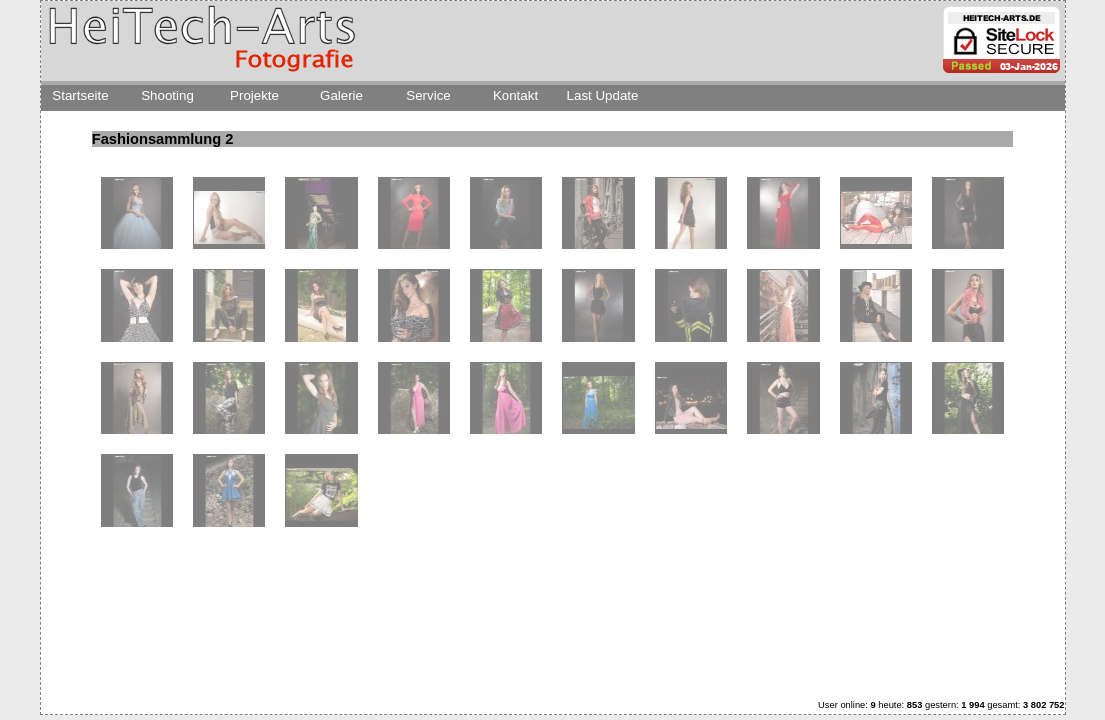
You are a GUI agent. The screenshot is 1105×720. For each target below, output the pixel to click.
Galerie (341, 95)
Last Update (603, 95)
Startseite (80, 95)
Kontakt (515, 95)
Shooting (167, 95)
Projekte (254, 95)
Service (428, 95)
